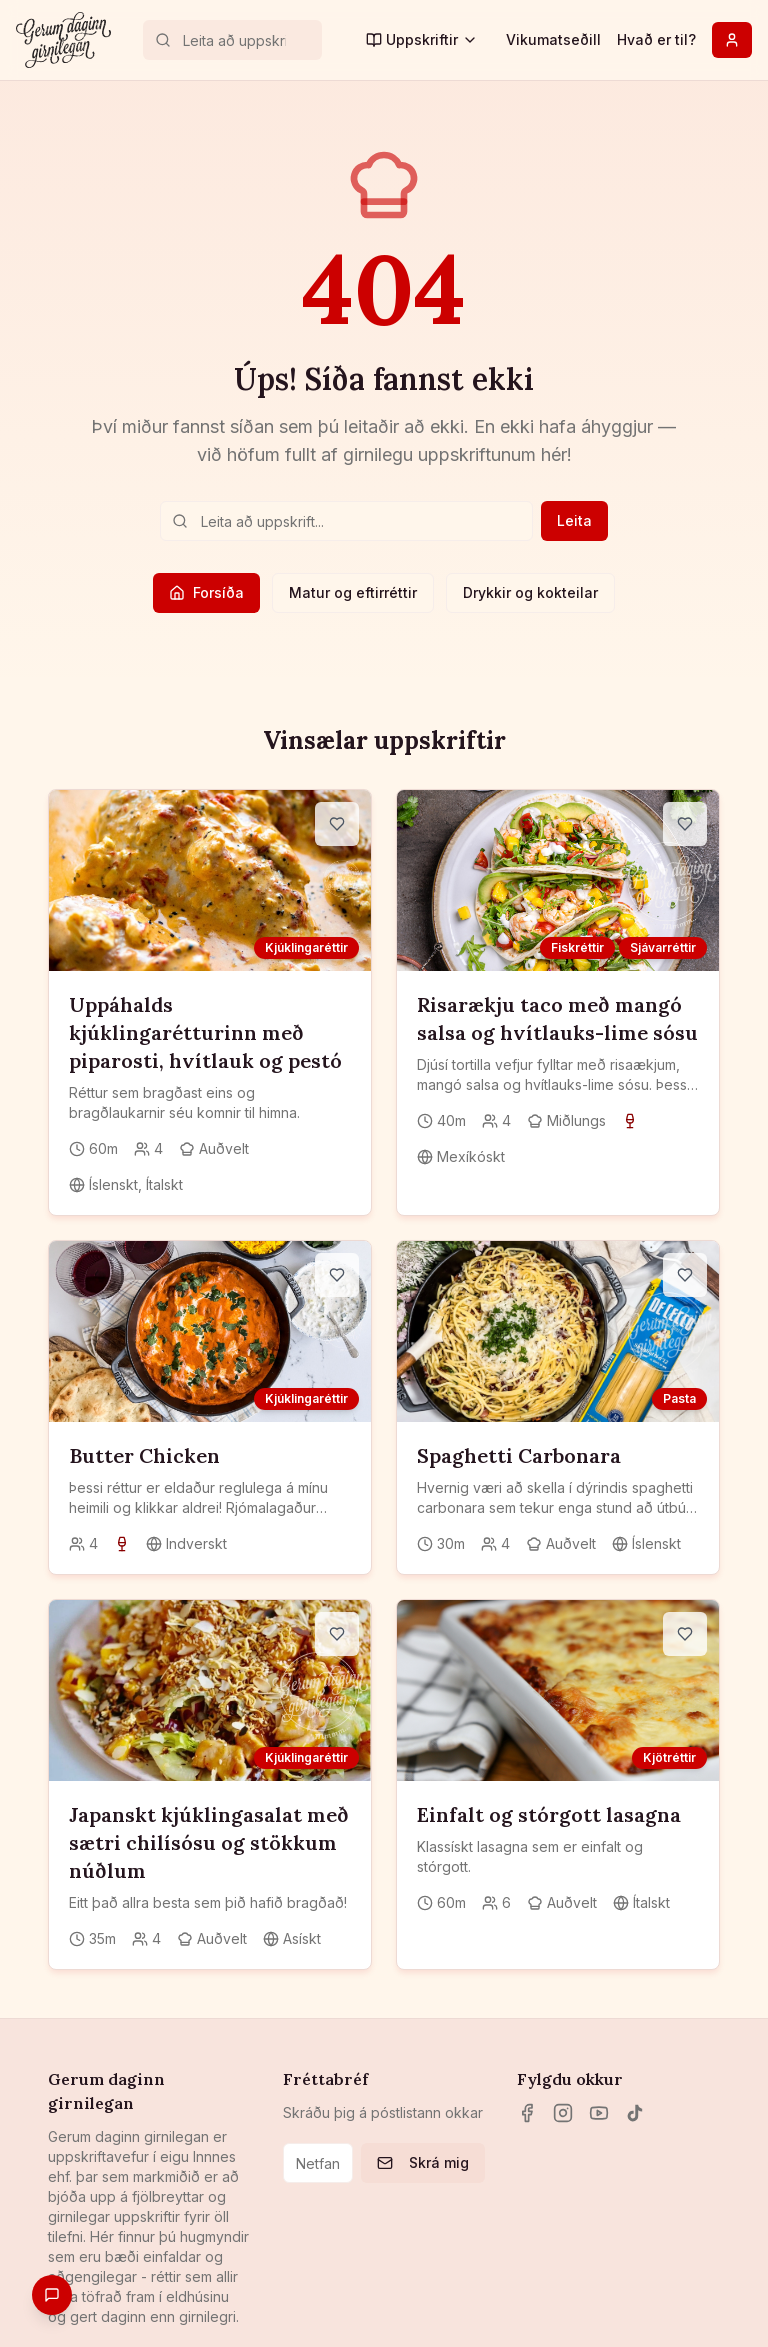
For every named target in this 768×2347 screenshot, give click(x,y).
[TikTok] (635, 2113)
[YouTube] (599, 2113)
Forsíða (206, 592)
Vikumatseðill (553, 39)
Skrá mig (423, 2162)
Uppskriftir (422, 39)
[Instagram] (563, 2113)
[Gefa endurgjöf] (52, 2295)
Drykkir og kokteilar (530, 592)
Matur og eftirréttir (353, 592)
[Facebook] (527, 2113)
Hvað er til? (656, 39)
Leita (574, 520)
